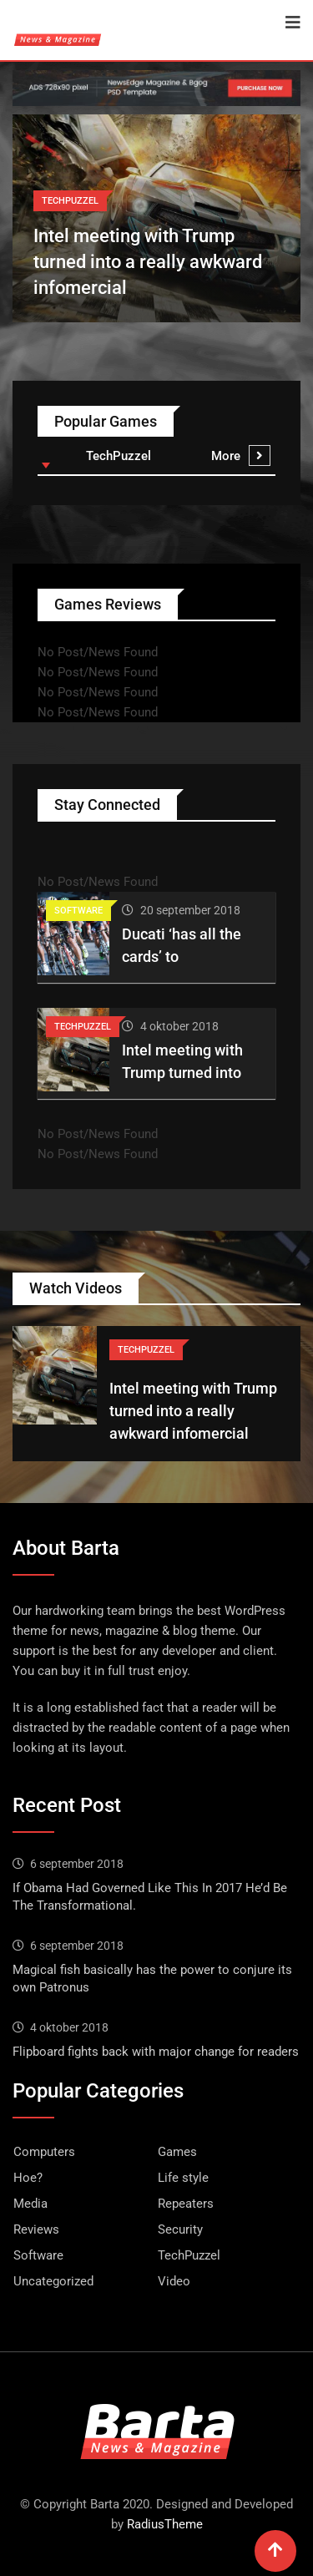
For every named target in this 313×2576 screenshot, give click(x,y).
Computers (44, 2151)
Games (177, 2151)
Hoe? (28, 2177)
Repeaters (186, 2203)
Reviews (36, 2229)
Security (180, 2229)
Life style (183, 2177)
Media (30, 2203)
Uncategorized (53, 2281)
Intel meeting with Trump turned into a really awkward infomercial (147, 261)
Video (174, 2281)
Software (38, 2255)
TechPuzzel (189, 2255)
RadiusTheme (165, 2524)
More (240, 455)
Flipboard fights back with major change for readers (156, 2051)
